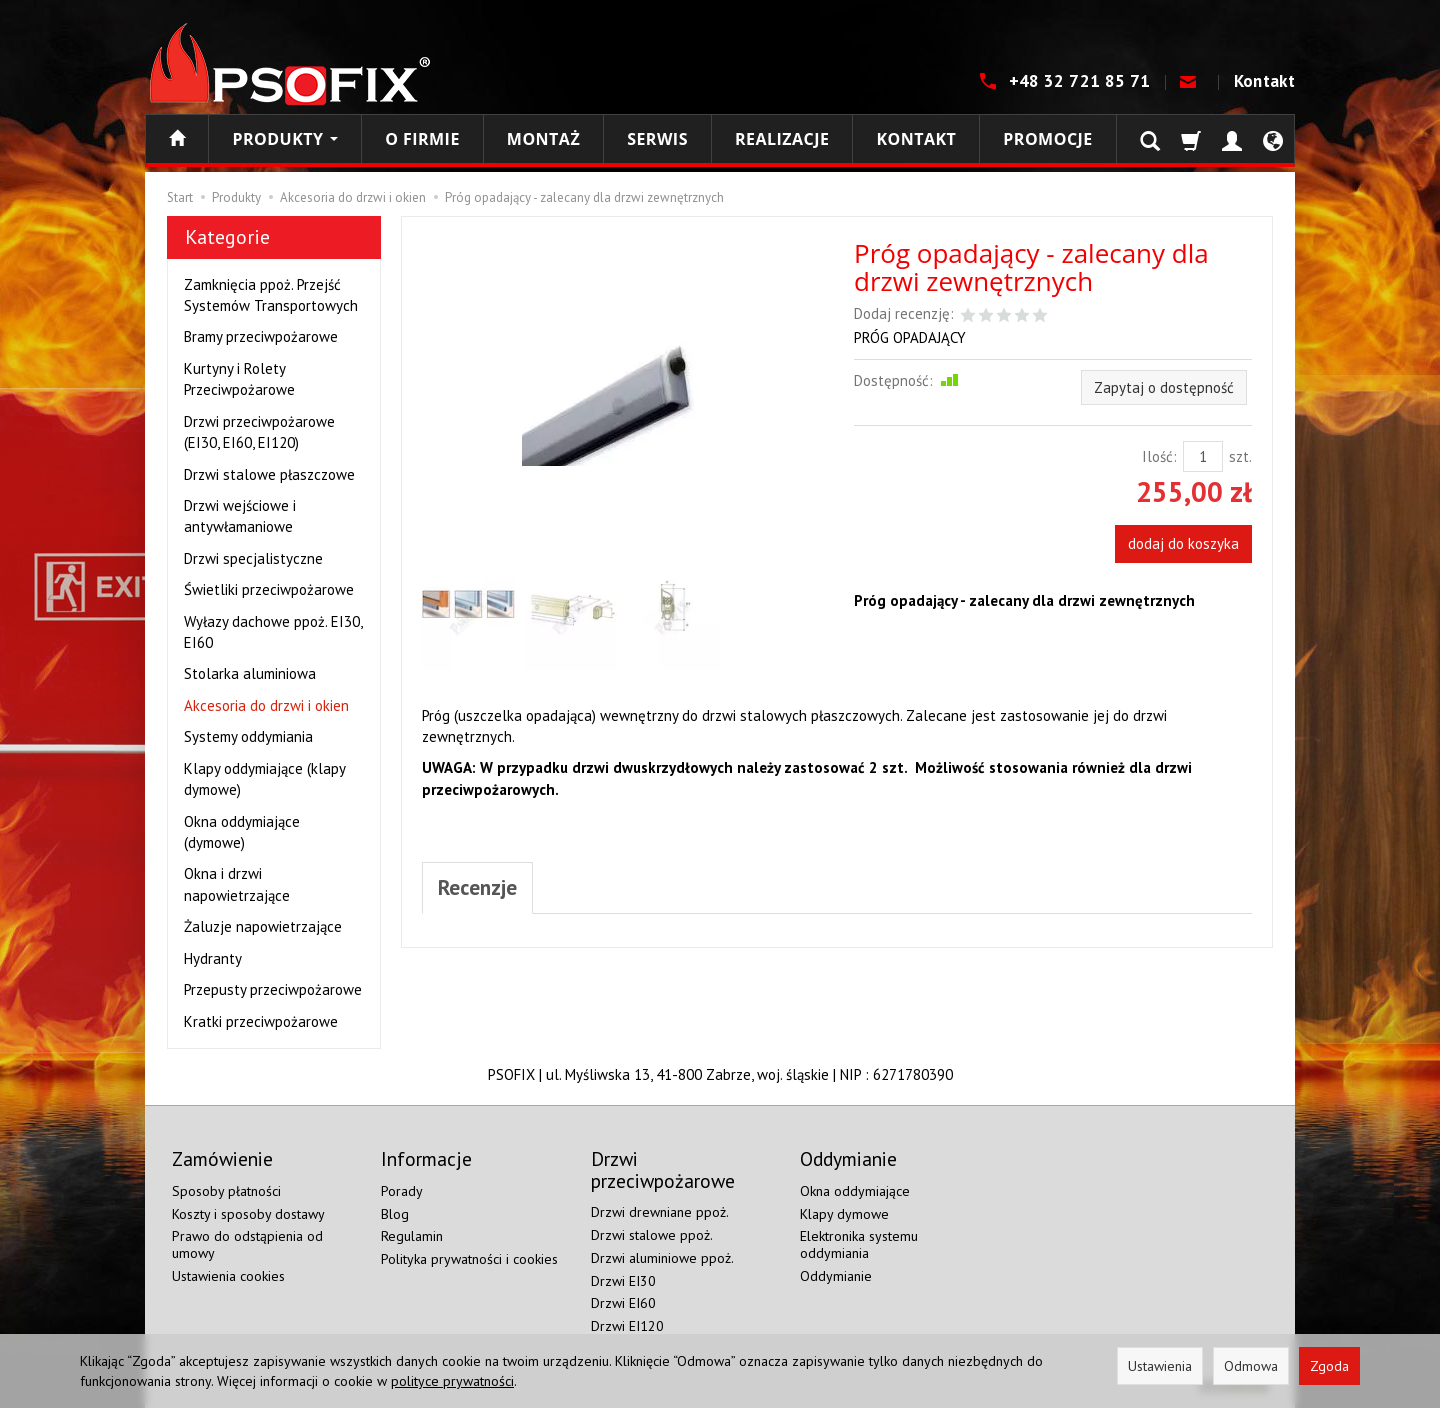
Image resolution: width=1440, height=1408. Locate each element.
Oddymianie (836, 1276)
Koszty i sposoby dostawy (248, 1214)
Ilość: (1159, 456)
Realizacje (782, 139)
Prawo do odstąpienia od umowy (247, 1244)
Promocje (1047, 139)
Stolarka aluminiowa (250, 673)
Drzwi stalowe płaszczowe (269, 474)
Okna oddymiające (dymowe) (242, 832)
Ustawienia (1160, 1366)
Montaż (543, 139)
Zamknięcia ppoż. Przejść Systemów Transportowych (271, 295)
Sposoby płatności (226, 1191)
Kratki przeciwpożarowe (261, 1021)
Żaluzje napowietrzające (263, 926)
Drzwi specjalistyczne (253, 558)
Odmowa (1251, 1366)
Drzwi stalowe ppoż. (652, 1235)
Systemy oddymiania (248, 736)
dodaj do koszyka (1183, 543)
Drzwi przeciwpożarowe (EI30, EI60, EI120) (259, 432)
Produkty (285, 139)
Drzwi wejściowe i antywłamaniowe (240, 516)
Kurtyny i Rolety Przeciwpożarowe (239, 379)
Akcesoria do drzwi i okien (266, 705)
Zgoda (1329, 1366)
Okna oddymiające (855, 1191)
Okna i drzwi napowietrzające (237, 884)
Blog (395, 1214)
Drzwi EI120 (627, 1326)
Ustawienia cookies (228, 1276)
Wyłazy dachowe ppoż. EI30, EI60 (273, 632)
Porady (402, 1191)
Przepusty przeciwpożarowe (273, 989)
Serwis (657, 139)
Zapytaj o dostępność (1164, 387)
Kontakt (1264, 81)
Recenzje (477, 887)
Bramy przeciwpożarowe (261, 336)
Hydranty (213, 958)
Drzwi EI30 (623, 1281)
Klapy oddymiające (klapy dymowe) (264, 779)
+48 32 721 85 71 (1082, 81)
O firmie (422, 139)
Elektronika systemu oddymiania (859, 1244)
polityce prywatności (452, 1381)
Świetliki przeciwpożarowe (269, 589)
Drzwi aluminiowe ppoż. (662, 1258)
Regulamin (412, 1236)
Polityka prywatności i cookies (469, 1259)
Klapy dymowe (844, 1214)
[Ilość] (1203, 456)
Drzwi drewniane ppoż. (660, 1212)
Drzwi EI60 (623, 1303)
